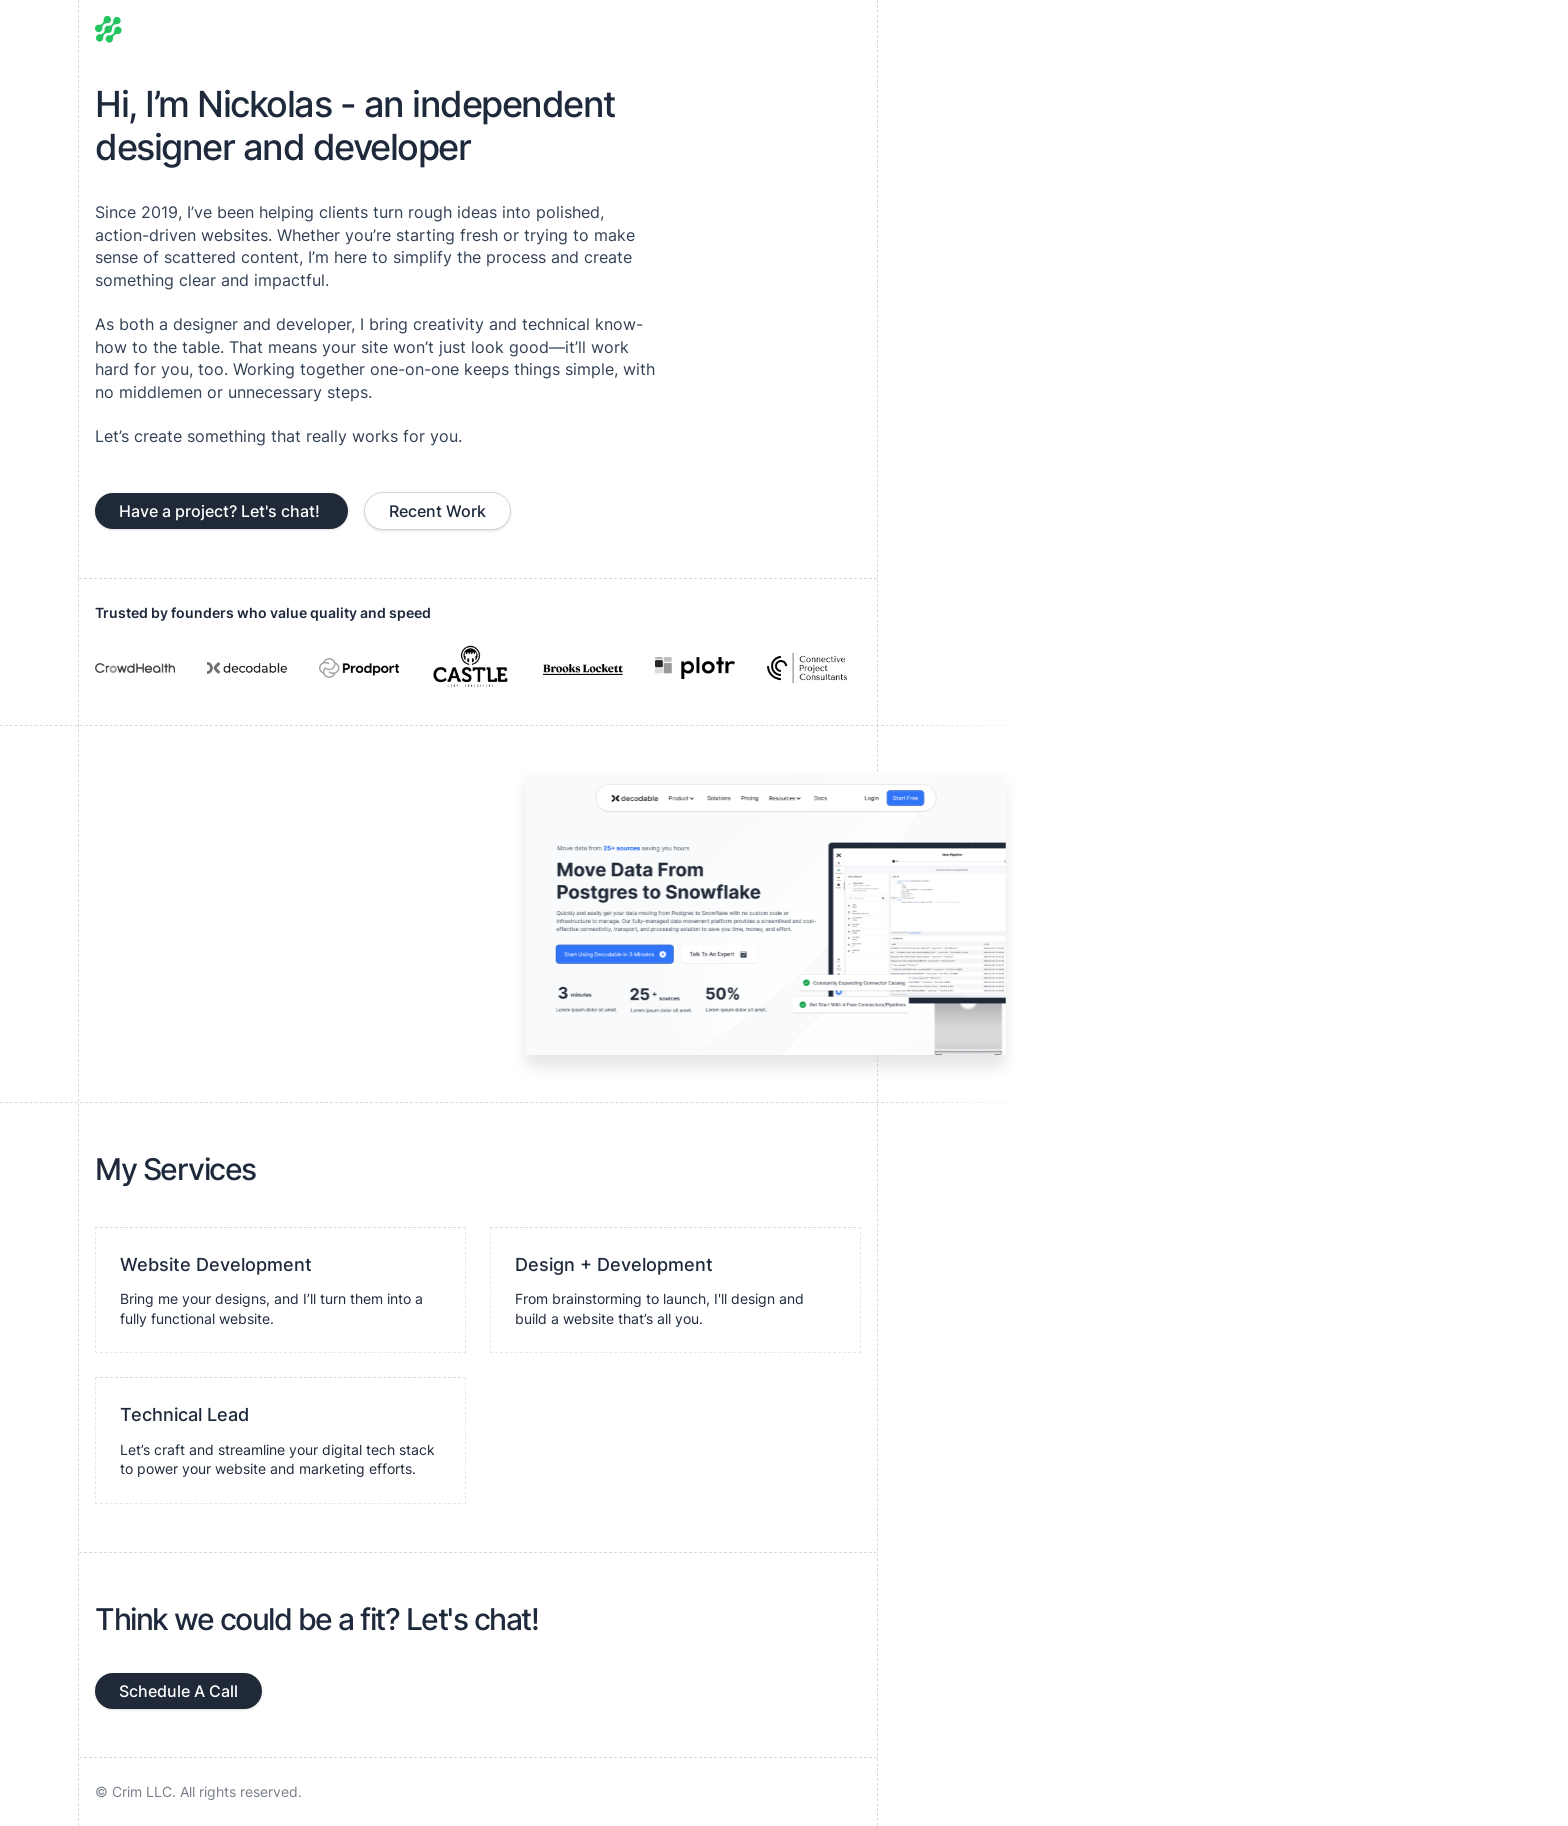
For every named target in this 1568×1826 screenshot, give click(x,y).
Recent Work (437, 511)
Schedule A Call (178, 1691)
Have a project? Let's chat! (221, 511)
